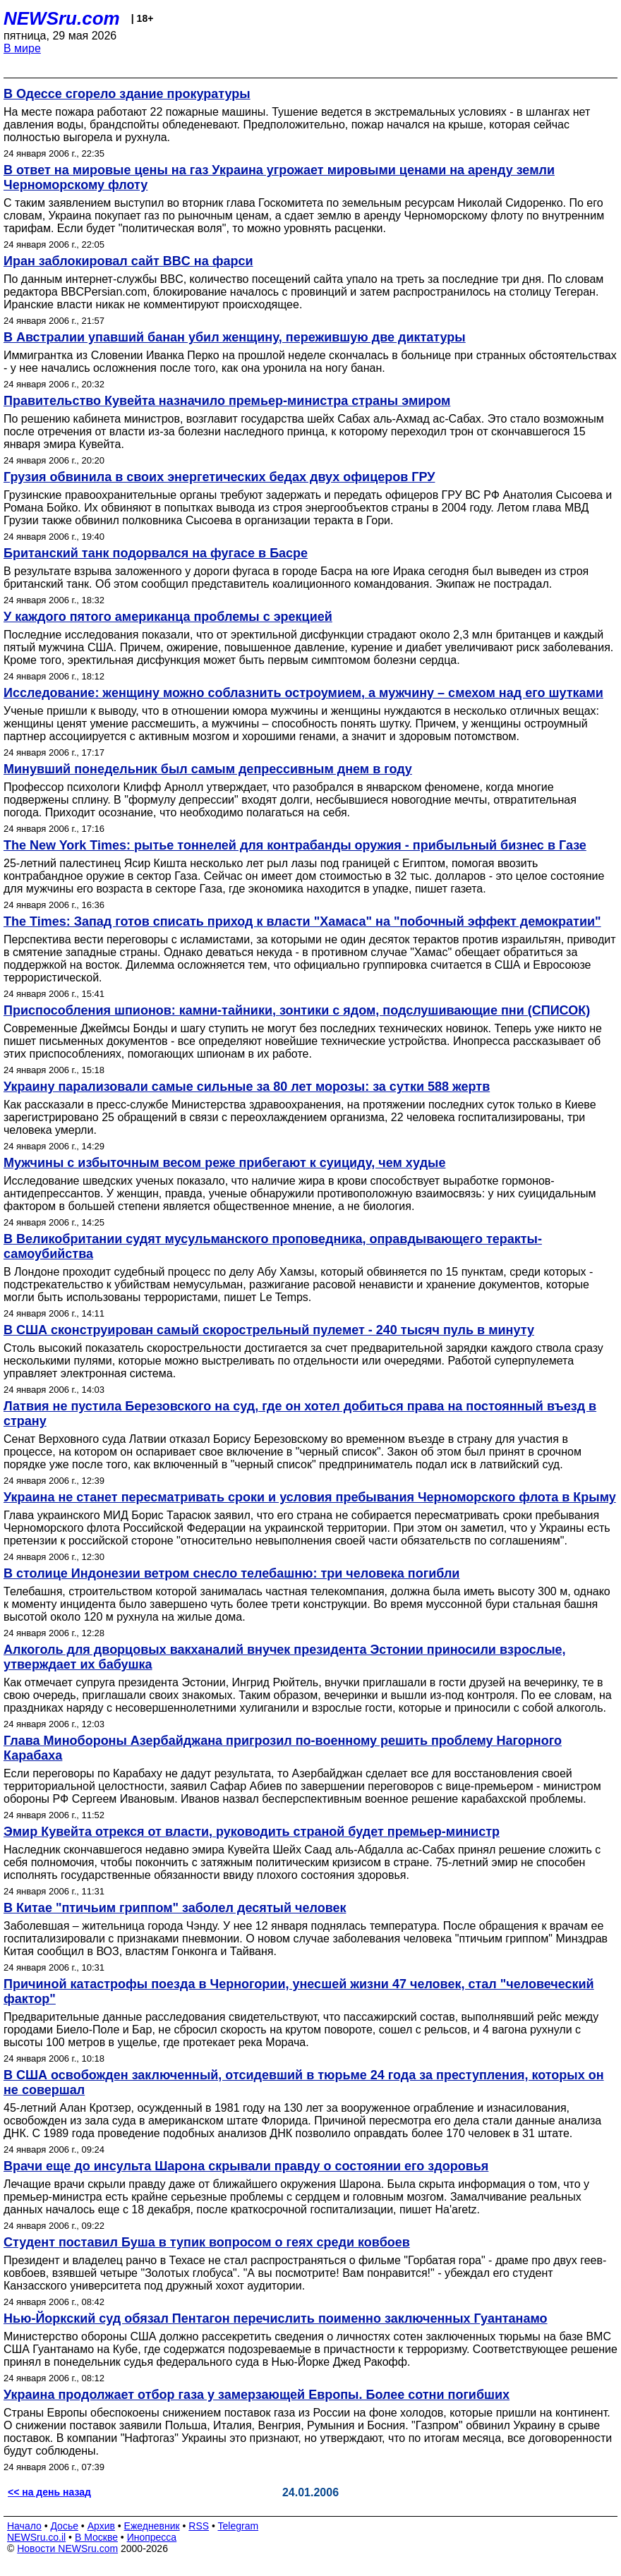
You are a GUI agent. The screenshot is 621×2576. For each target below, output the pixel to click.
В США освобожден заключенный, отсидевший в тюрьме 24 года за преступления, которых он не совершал (304, 2082)
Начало (24, 2526)
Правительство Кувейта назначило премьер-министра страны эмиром (227, 401)
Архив (101, 2526)
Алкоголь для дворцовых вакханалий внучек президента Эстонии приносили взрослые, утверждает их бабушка (285, 1657)
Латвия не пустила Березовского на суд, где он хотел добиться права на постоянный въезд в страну (300, 1413)
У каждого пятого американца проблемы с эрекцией (168, 617)
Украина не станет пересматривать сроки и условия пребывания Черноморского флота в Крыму (310, 1497)
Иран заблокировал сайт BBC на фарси (128, 261)
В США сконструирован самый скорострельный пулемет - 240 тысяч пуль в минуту (269, 1330)
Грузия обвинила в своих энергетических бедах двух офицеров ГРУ (219, 477)
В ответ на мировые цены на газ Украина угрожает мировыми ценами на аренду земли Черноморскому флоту (279, 177)
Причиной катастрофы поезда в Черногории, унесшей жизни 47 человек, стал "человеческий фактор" (299, 1991)
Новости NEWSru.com (67, 2548)
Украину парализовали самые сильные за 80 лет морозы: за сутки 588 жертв (247, 1087)
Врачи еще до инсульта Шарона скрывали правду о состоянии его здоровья (246, 2166)
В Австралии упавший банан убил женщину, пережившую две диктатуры (235, 337)
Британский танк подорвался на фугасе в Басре (156, 553)
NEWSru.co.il (36, 2537)
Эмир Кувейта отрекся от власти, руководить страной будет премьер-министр (252, 1832)
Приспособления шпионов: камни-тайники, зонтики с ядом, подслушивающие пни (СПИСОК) (297, 1010)
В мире (22, 48)
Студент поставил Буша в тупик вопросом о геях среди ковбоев (207, 2242)
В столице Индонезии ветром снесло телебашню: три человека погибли (231, 1573)
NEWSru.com (62, 18)
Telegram (238, 2526)
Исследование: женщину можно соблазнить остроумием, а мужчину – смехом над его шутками (303, 693)
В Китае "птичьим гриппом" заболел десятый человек (175, 1908)
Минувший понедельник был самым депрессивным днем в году (208, 769)
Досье (64, 2526)
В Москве (96, 2537)
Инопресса (152, 2537)
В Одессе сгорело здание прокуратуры (127, 94)
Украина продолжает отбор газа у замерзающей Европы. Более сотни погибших (257, 2395)
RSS (198, 2526)
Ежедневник (152, 2526)
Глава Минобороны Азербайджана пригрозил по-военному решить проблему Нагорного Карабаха (283, 1748)
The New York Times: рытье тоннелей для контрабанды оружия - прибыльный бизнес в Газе (295, 845)
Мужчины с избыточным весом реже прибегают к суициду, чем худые (224, 1163)
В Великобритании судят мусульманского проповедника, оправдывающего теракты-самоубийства (273, 1246)
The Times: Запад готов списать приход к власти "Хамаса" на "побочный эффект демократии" (302, 921)
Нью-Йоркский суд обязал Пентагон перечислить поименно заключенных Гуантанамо (276, 2318)
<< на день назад (49, 2492)
